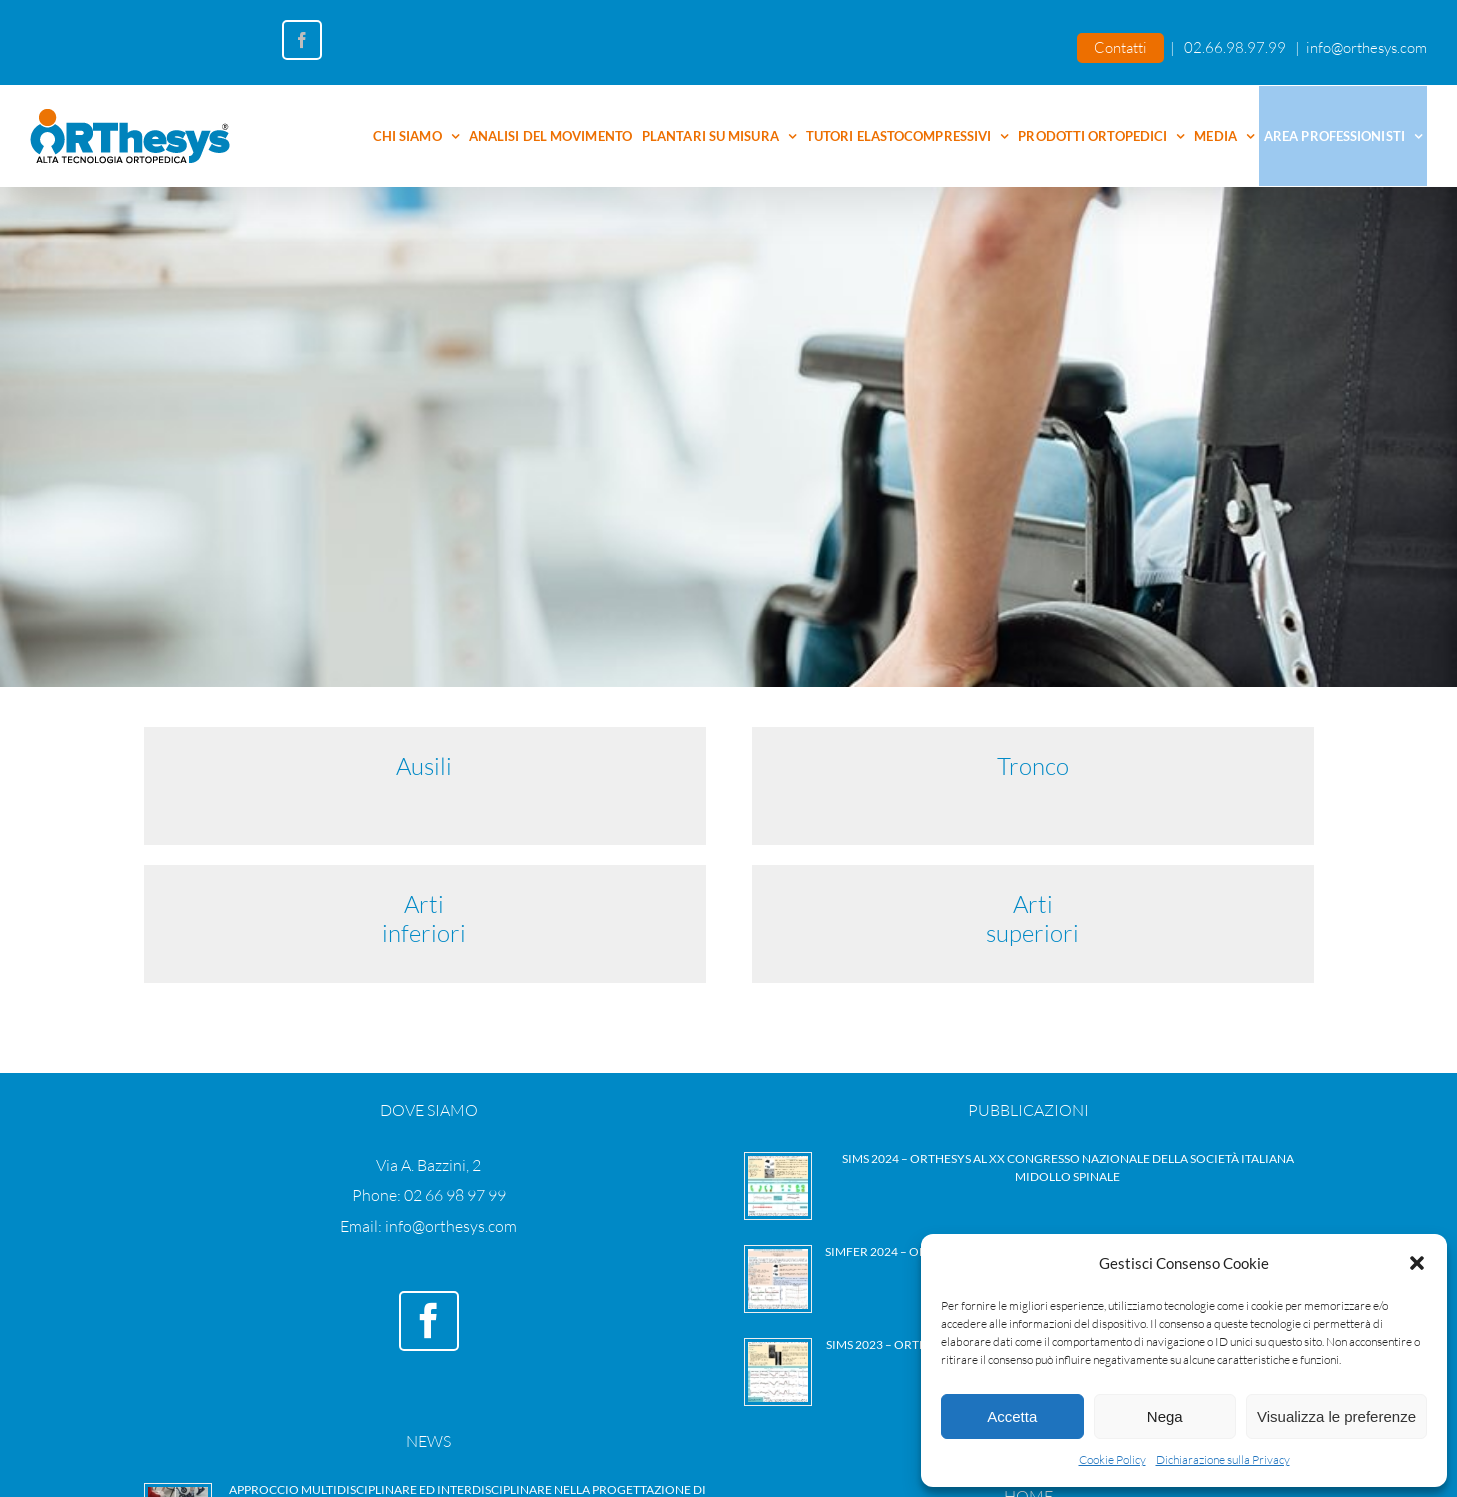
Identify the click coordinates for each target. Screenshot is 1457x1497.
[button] (1417, 1263)
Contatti (1120, 47)
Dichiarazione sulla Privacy (1223, 1459)
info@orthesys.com (1366, 47)
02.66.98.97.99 (1235, 47)
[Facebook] (429, 1321)
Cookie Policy (1112, 1459)
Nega (1165, 1416)
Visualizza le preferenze (1336, 1416)
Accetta (1012, 1416)
